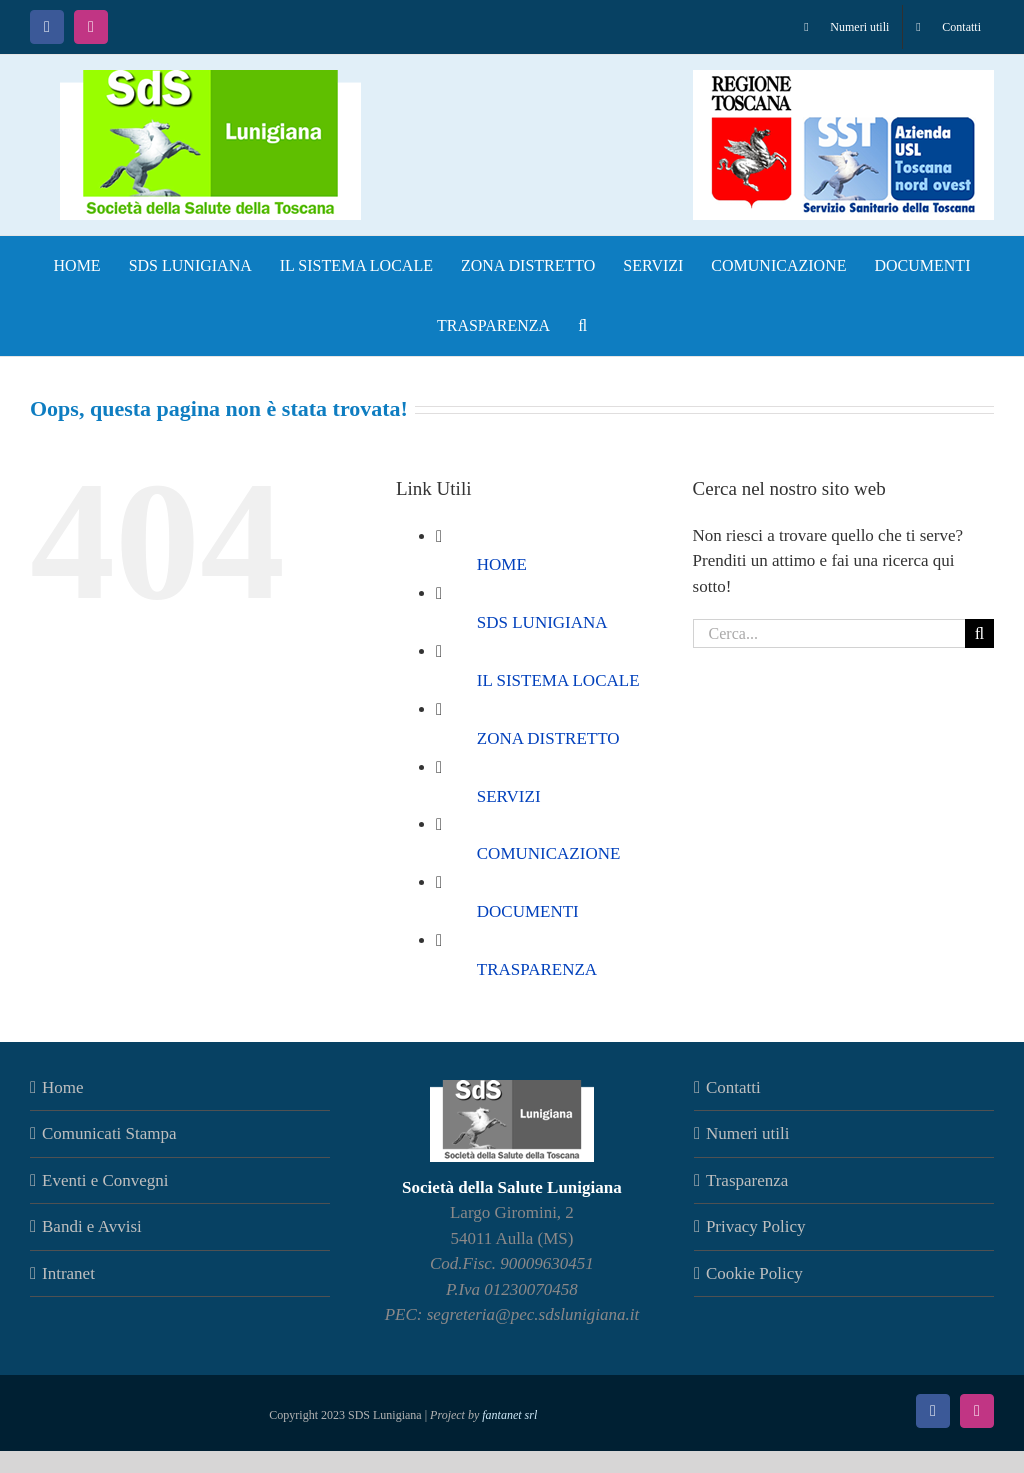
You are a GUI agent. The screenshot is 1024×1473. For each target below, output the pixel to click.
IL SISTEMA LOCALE (558, 680)
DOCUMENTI (528, 911)
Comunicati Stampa (109, 1133)
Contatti (733, 1087)
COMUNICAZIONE (549, 853)
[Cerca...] (829, 633)
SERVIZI (509, 796)
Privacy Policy (756, 1226)
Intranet (68, 1273)
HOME (502, 564)
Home (63, 1087)
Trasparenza (747, 1180)
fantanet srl (509, 1415)
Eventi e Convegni (105, 1180)
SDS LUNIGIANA (542, 622)
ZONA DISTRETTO (548, 738)
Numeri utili (748, 1133)
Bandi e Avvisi (92, 1226)
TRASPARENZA (537, 969)
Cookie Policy (754, 1273)
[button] (582, 326)
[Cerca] (979, 633)
